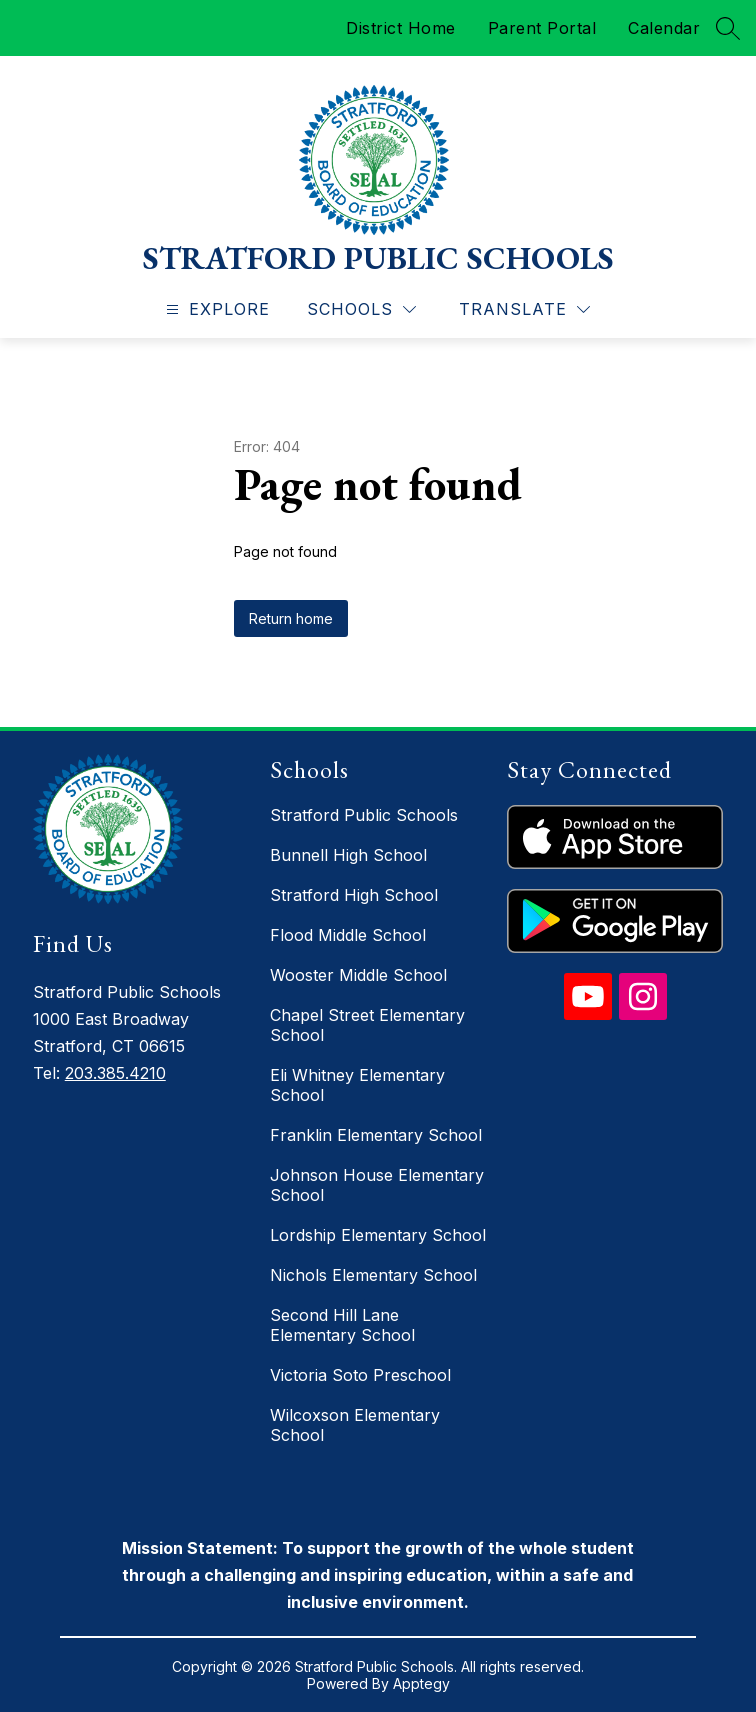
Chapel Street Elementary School (367, 1025)
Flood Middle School (348, 935)
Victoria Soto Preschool (360, 1375)
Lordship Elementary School (378, 1235)
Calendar (664, 28)
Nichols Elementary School (373, 1275)
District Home (401, 28)
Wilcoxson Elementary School (355, 1425)
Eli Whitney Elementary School (357, 1085)
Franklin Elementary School (376, 1135)
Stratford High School (354, 895)
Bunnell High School (348, 855)
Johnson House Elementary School (377, 1185)
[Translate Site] (524, 309)
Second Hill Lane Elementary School (342, 1325)
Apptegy (421, 1683)
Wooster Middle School (358, 975)
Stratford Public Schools (364, 815)
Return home (291, 618)
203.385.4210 (115, 1073)
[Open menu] (215, 309)
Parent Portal (542, 28)
